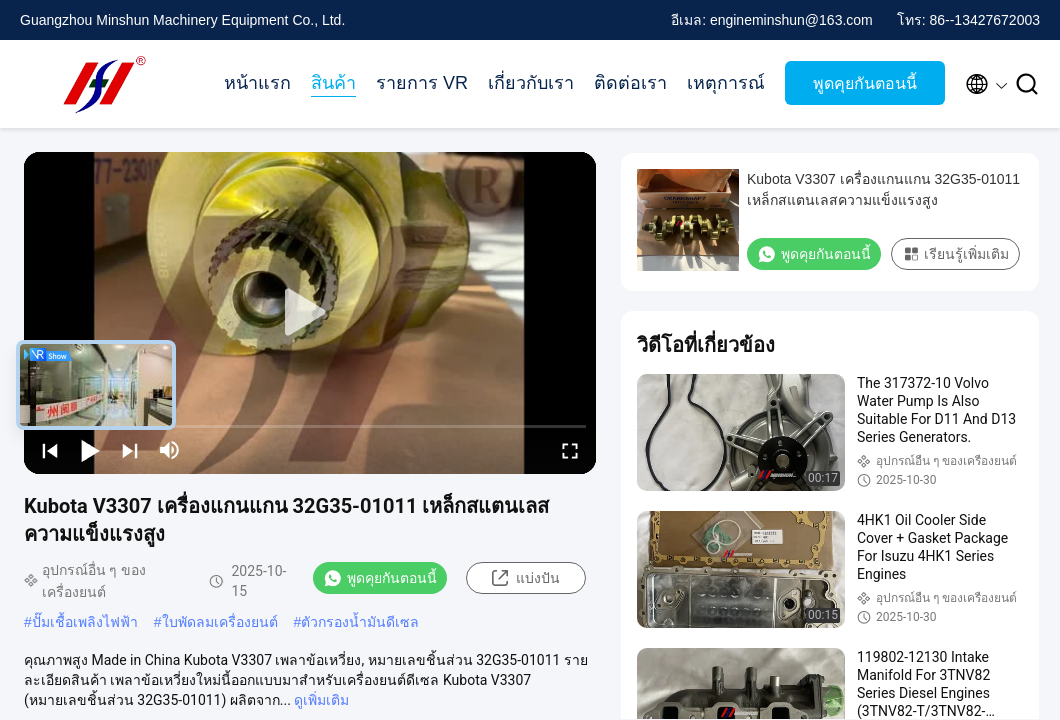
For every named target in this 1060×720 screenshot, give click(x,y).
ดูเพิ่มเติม (321, 700)
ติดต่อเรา (630, 83)
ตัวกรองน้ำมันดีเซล (360, 622)
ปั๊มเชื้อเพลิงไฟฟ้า (85, 622)
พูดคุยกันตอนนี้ (865, 83)
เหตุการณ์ (726, 83)
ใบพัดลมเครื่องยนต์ (220, 622)
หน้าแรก (257, 83)
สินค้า (333, 83)
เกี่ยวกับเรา (531, 83)
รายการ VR (422, 83)
